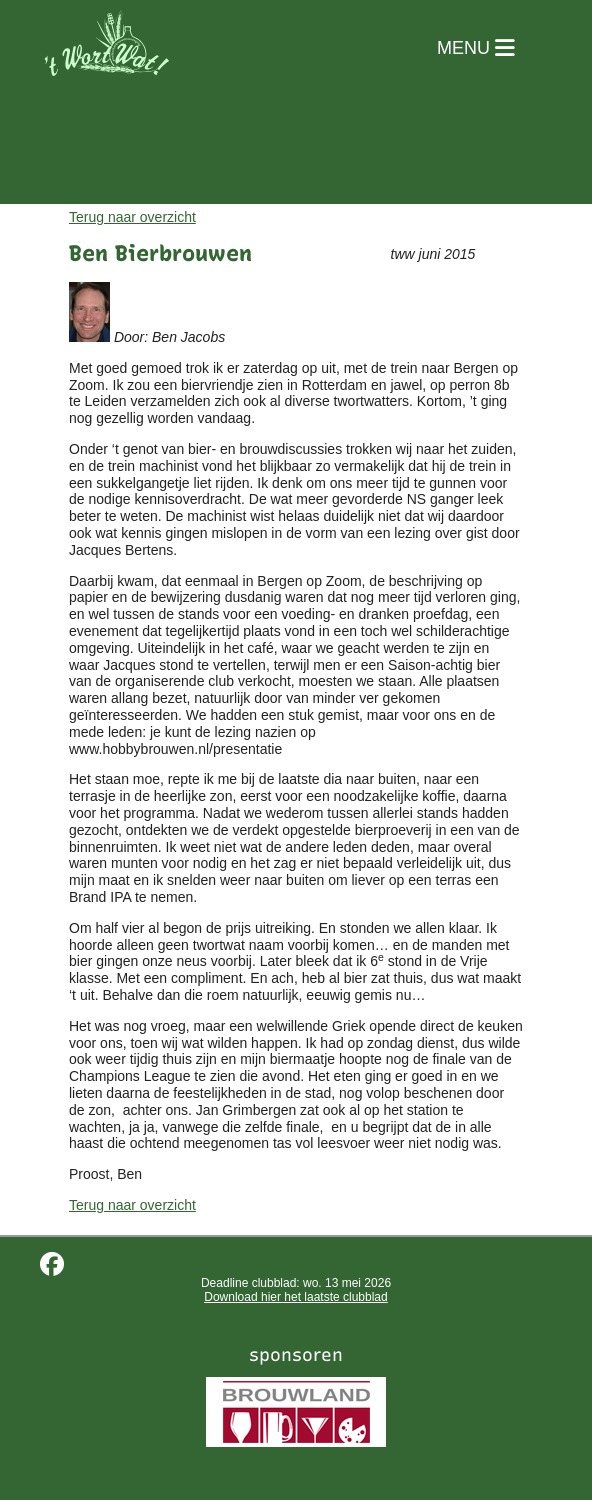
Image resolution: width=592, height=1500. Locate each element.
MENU (476, 48)
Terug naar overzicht (132, 217)
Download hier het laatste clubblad (295, 1297)
